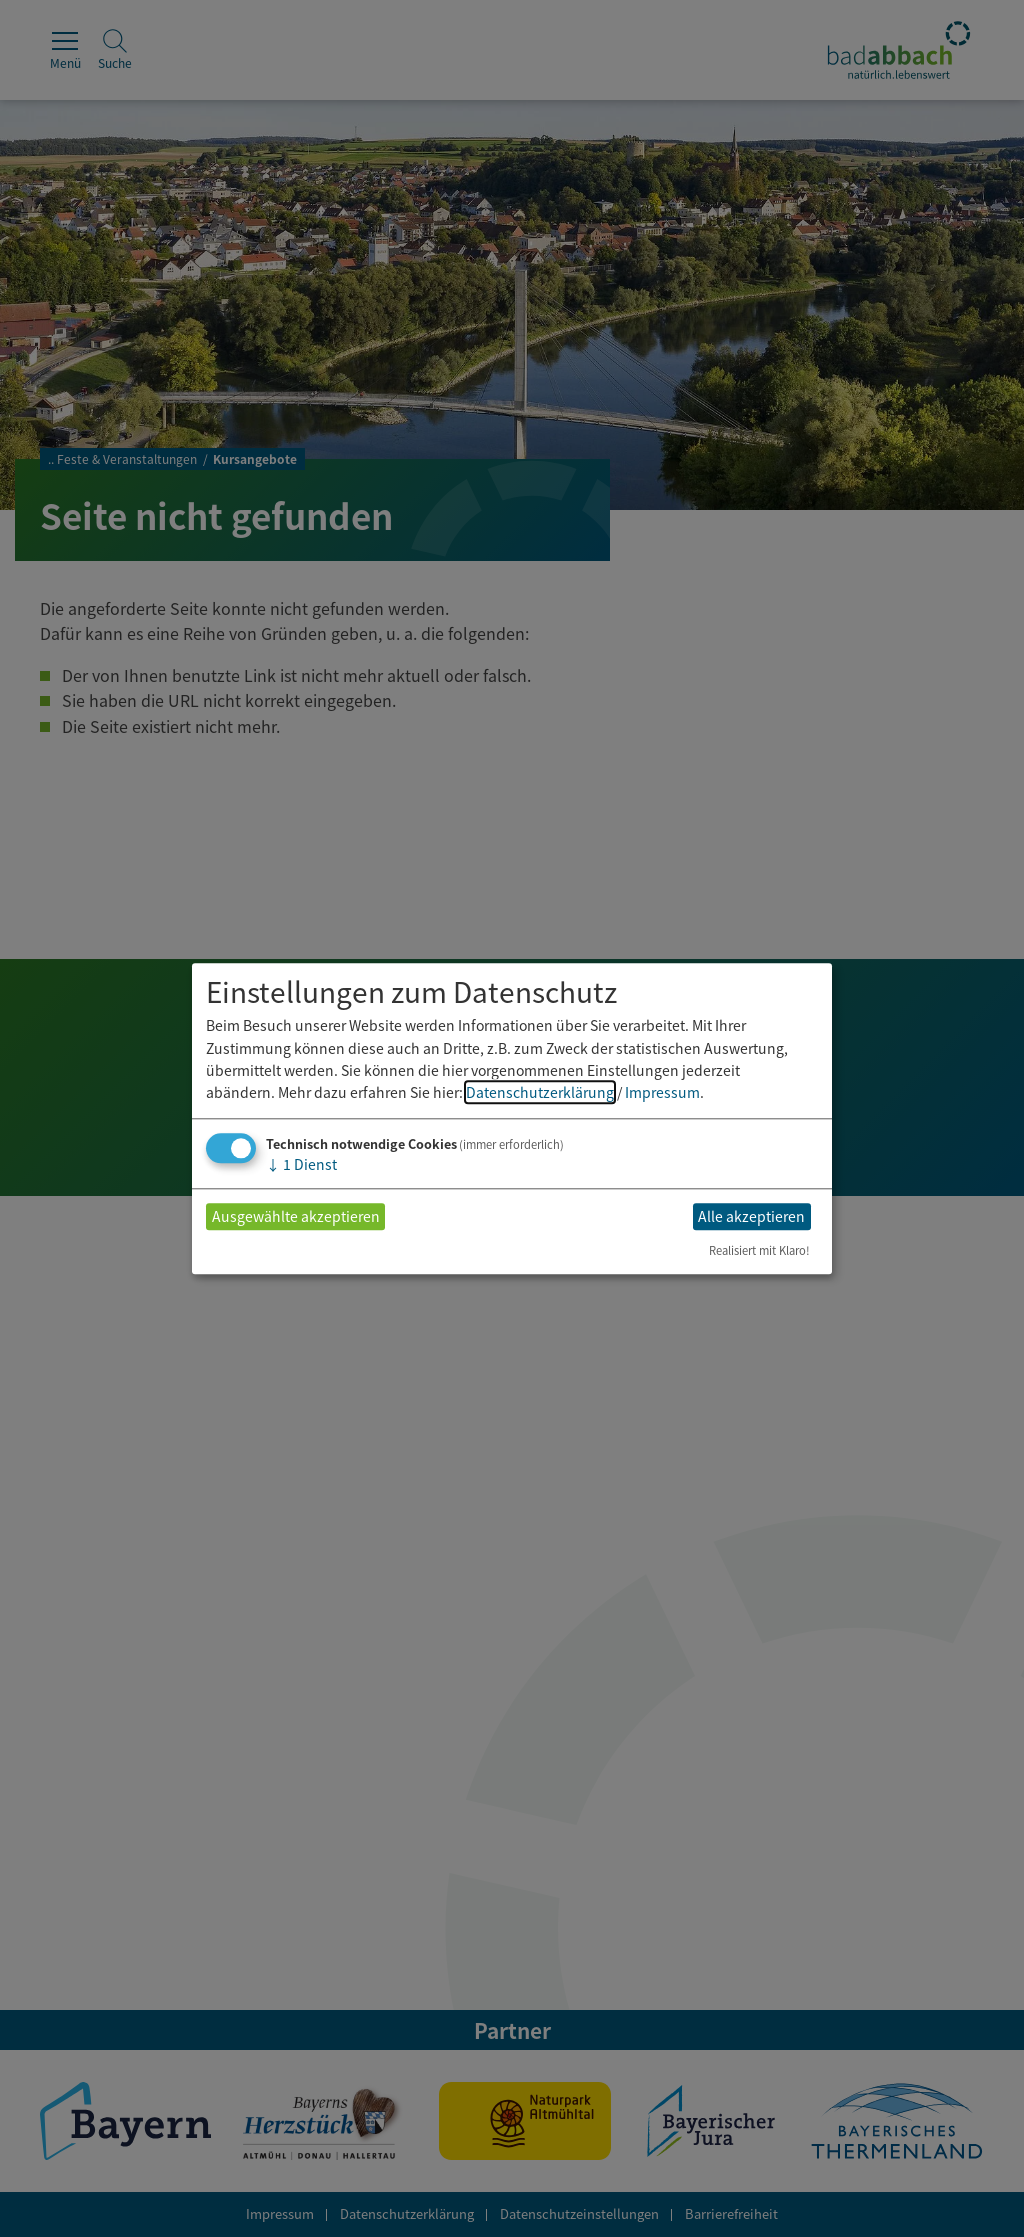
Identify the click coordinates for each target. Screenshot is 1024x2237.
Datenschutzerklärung (540, 1093)
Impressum (662, 1093)
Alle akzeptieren (751, 1217)
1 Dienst (301, 1164)
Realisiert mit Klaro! (759, 1250)
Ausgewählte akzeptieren (296, 1217)
